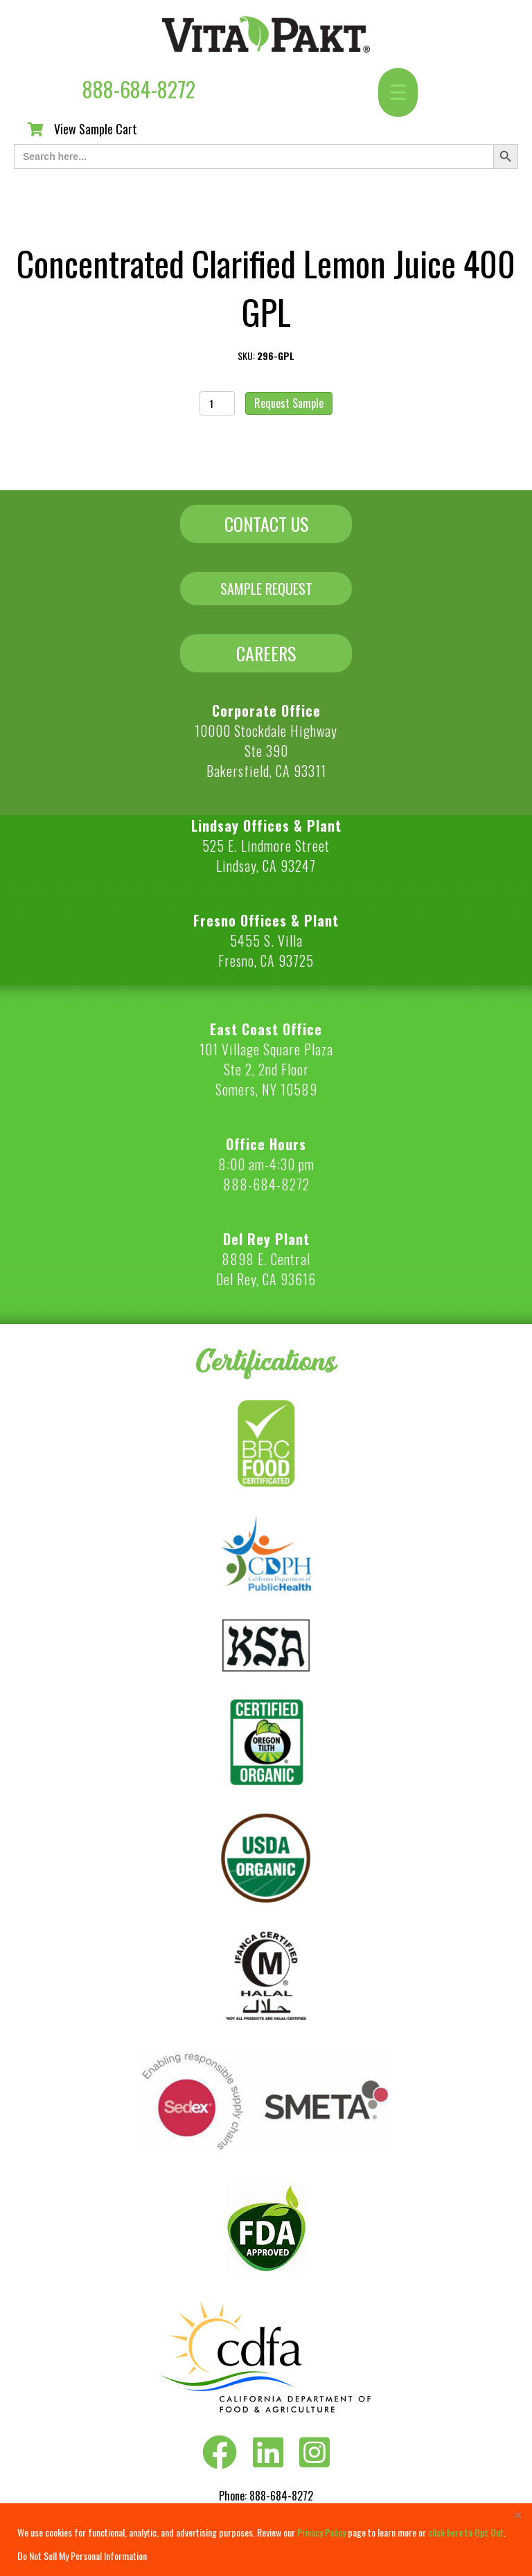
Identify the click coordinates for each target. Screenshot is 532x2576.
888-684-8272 (138, 89)
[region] (266, 2539)
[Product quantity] (217, 403)
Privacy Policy (321, 2532)
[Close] (517, 2515)
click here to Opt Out (466, 2532)
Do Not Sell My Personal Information (82, 2555)
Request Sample (288, 403)
